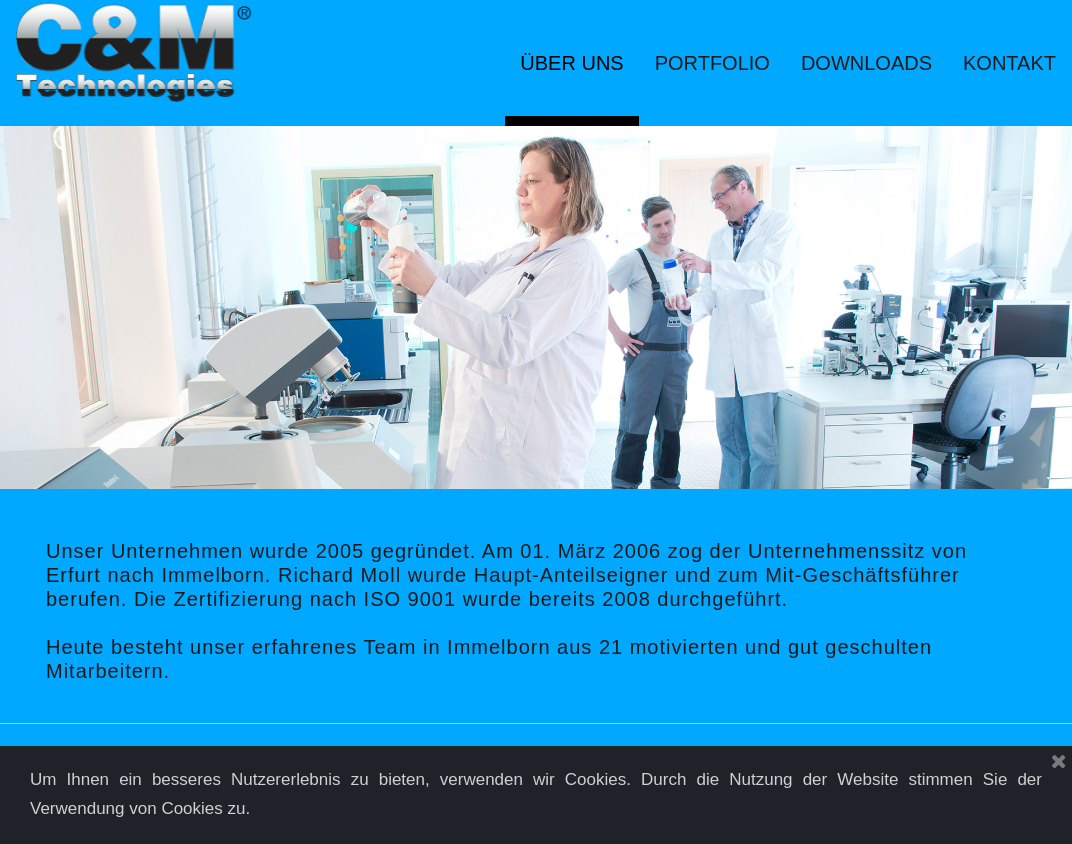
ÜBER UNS (571, 63)
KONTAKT (1009, 63)
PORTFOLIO (712, 63)
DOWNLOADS (866, 63)
